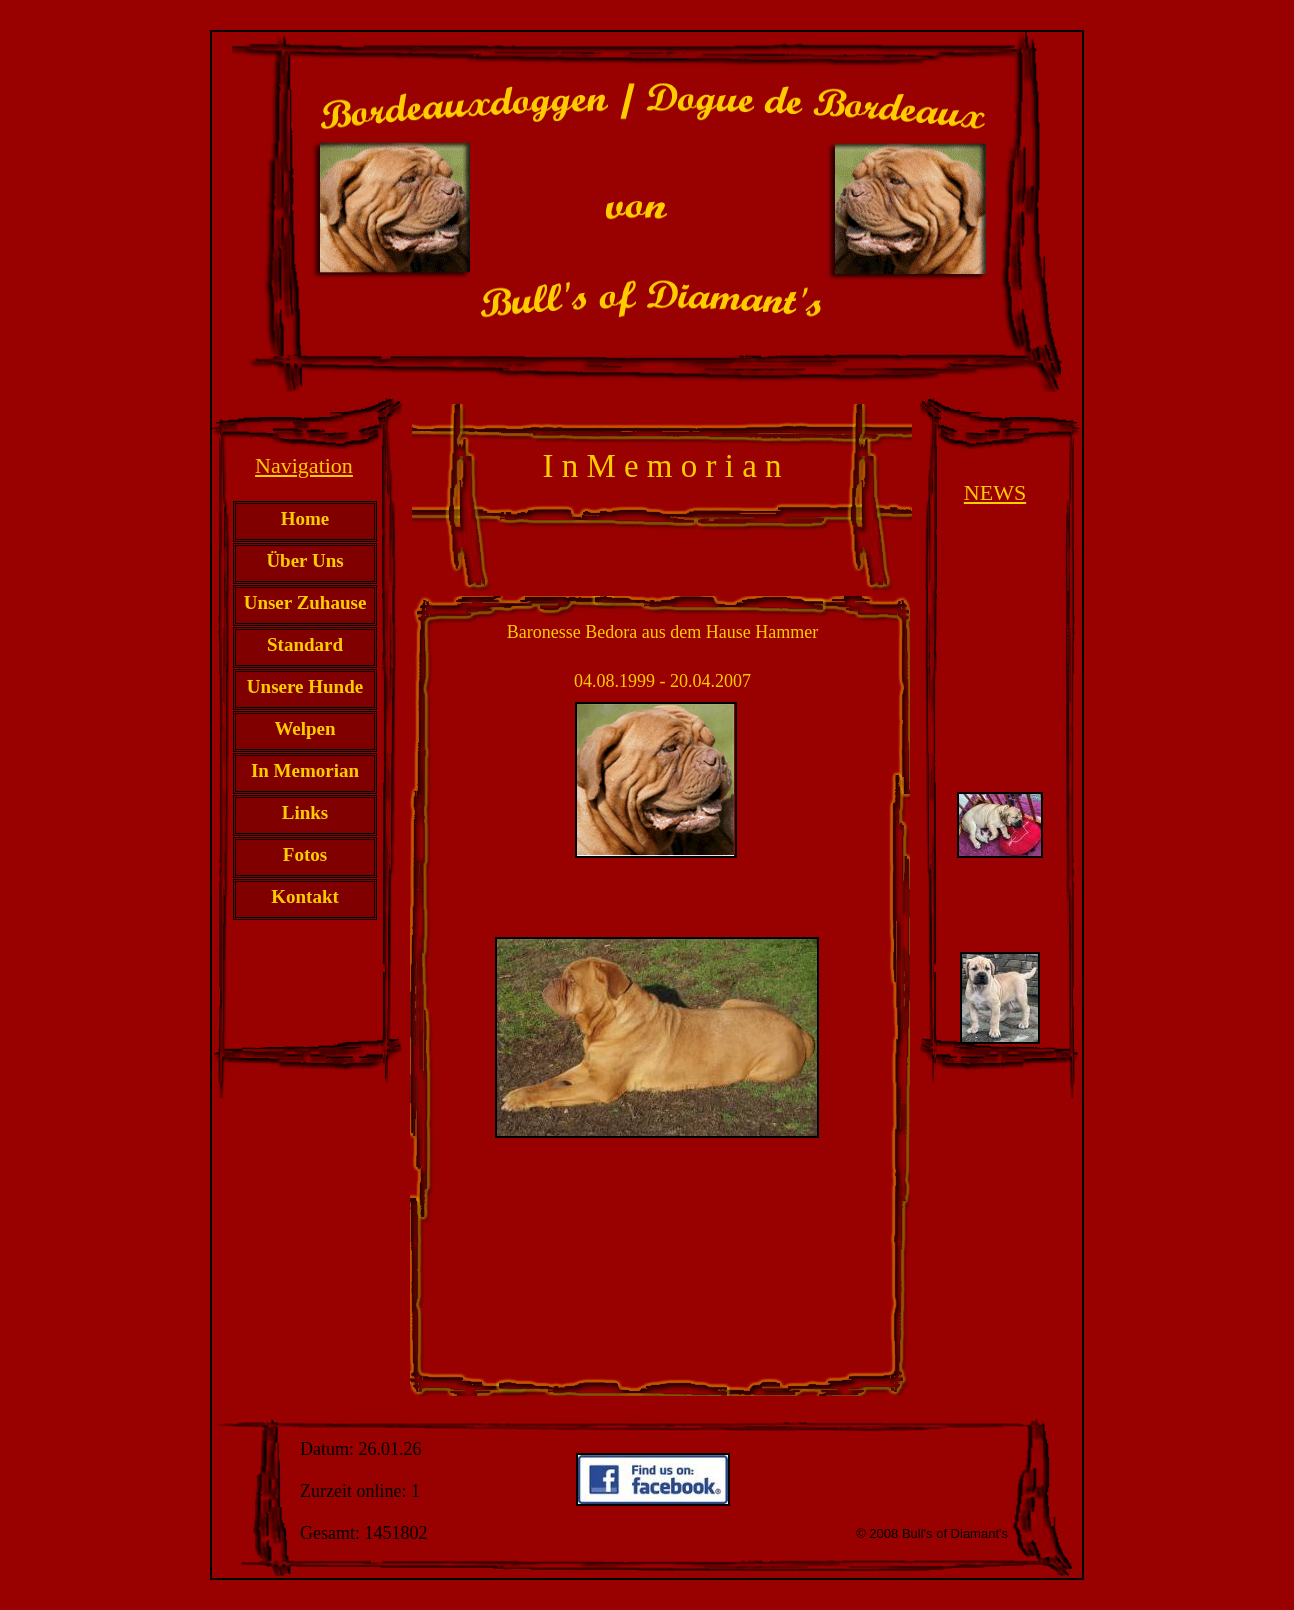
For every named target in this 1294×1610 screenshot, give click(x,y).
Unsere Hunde (305, 686)
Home (305, 518)
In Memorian (305, 770)
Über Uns (304, 560)
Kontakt (305, 896)
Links (305, 812)
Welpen (304, 728)
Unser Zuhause (305, 602)
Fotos (305, 854)
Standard (305, 644)
